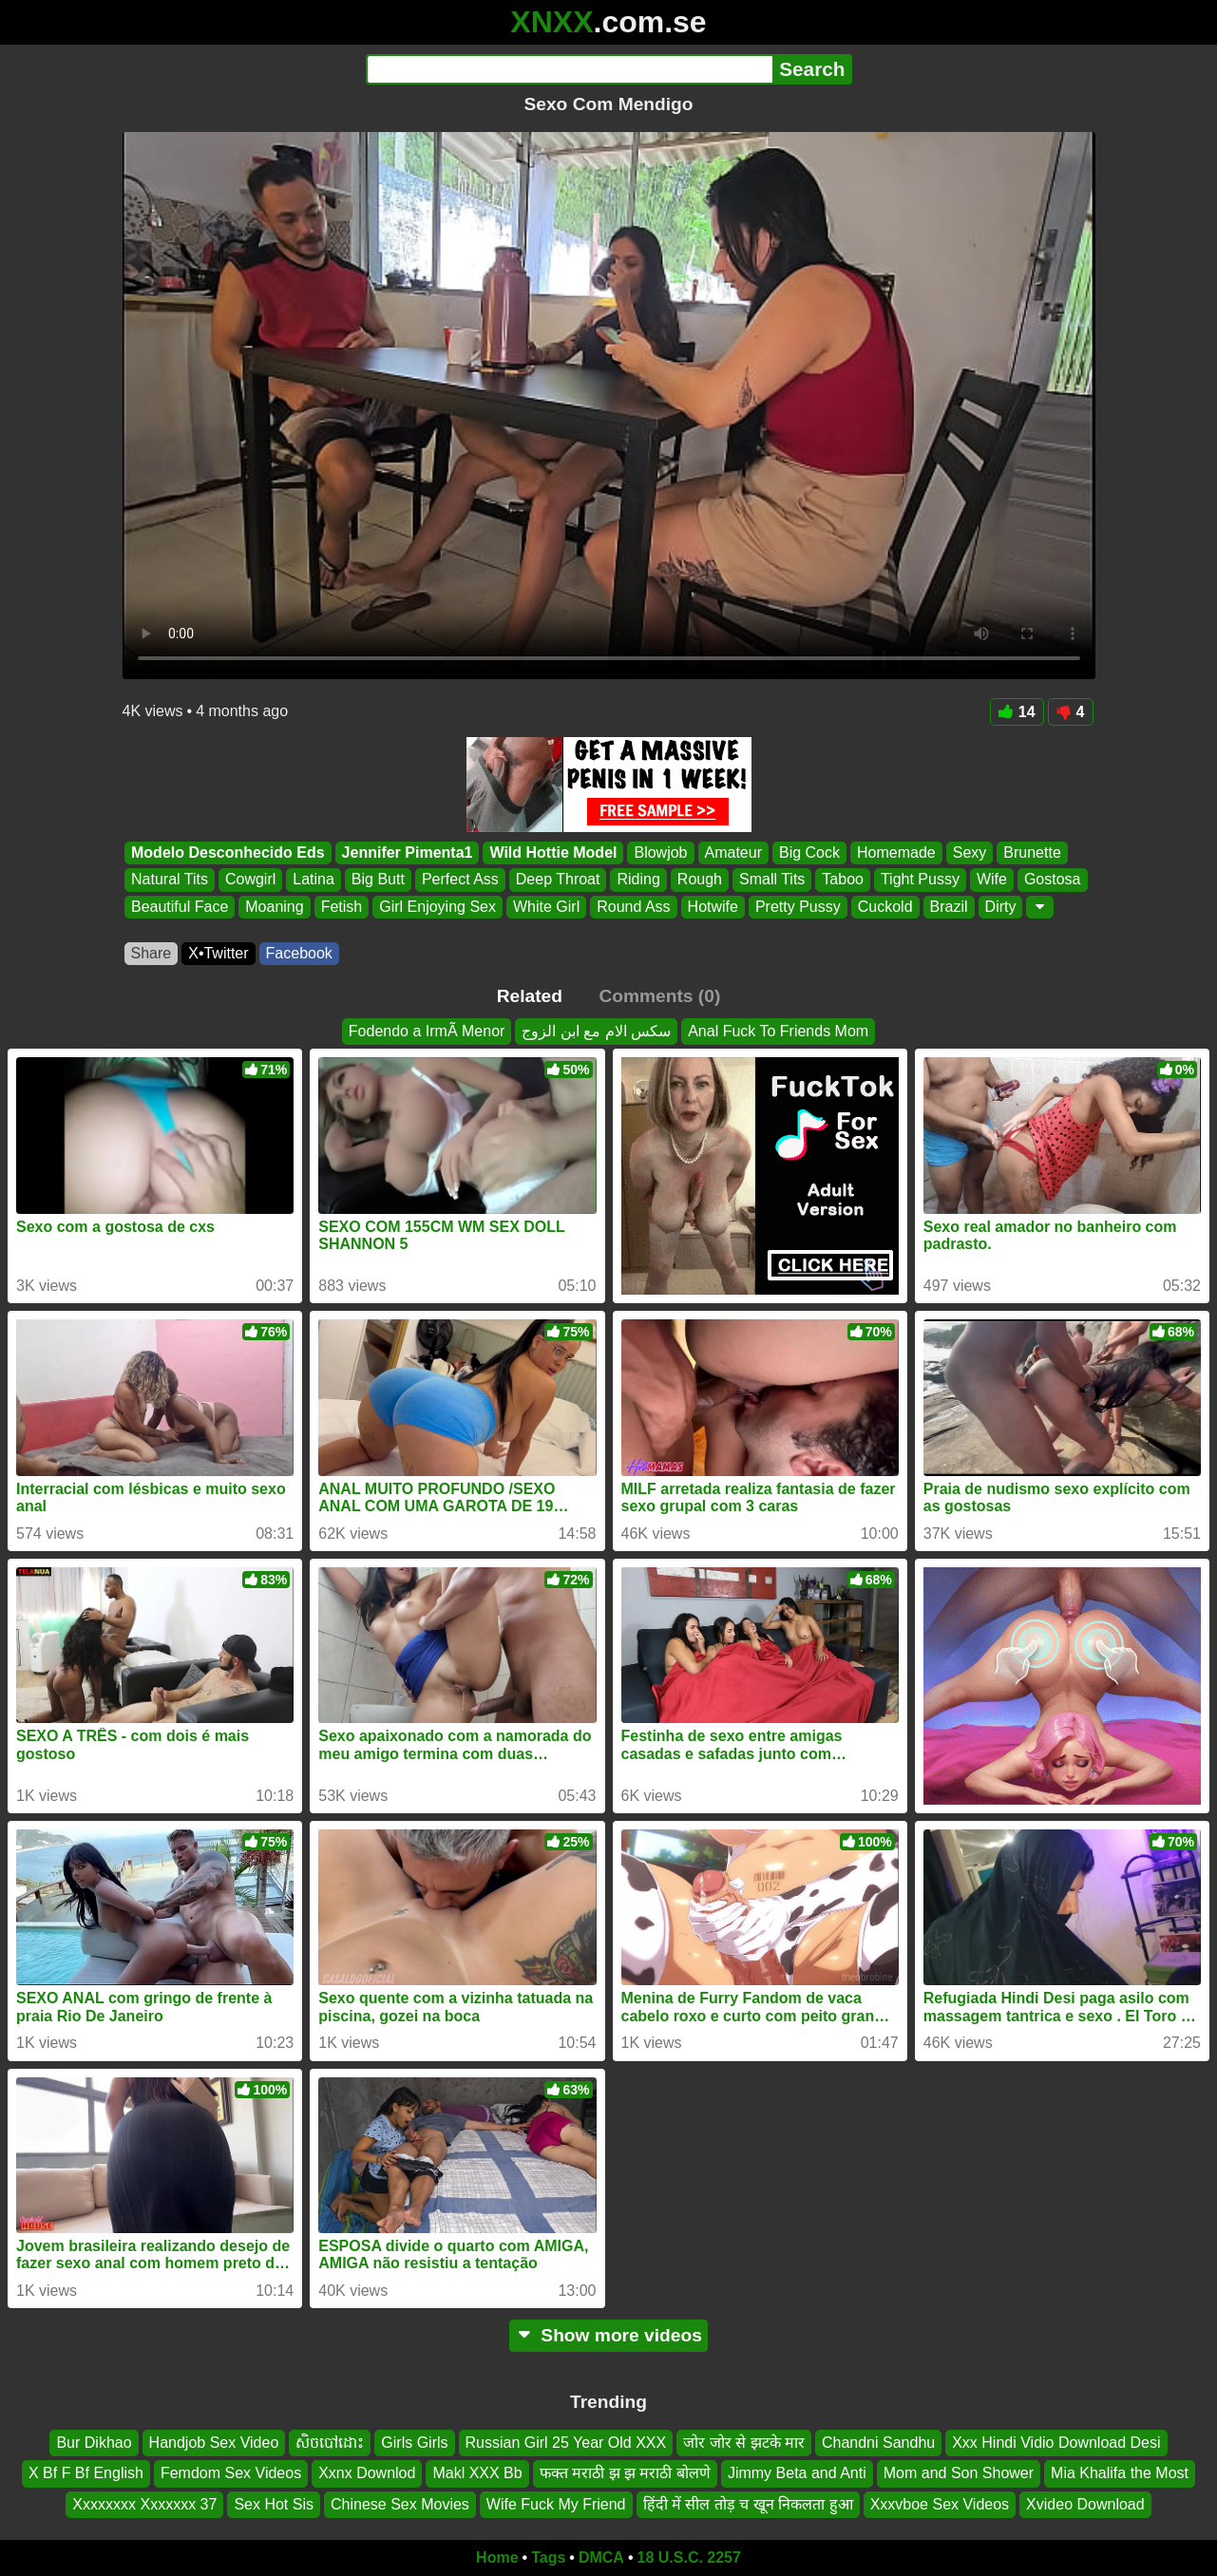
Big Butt (377, 880)
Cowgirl (249, 880)
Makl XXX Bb (477, 2473)
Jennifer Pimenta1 (406, 852)
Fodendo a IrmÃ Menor (427, 1031)
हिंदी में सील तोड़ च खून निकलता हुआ (748, 2504)
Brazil (948, 907)
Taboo (843, 880)
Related (529, 996)
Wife (991, 880)
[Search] (569, 69)
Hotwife (712, 907)
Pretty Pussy (797, 907)
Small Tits (771, 880)
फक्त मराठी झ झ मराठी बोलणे (625, 2473)
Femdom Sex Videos (231, 2473)
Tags (548, 2557)
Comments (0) (659, 996)
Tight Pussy (919, 880)
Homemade (896, 852)
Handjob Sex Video (214, 2442)
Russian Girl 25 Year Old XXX (566, 2442)
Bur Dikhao (93, 2442)
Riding (638, 880)
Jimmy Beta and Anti (797, 2473)
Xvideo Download (1085, 2504)
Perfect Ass (459, 880)
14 (1017, 712)
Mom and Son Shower (959, 2473)
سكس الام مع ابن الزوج (596, 1031)
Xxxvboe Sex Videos (939, 2504)
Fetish (341, 907)
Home (497, 2557)
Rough (698, 880)
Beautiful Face (179, 907)
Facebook (299, 953)
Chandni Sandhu (878, 2442)
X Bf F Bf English (86, 2473)
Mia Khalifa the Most (1119, 2473)
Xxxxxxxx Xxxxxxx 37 (144, 2504)
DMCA (601, 2557)
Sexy (969, 852)
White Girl (545, 907)
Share (151, 953)
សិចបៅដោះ (329, 2442)
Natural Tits (169, 880)
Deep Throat (557, 880)
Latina (313, 880)
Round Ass (633, 907)
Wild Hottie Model (553, 852)
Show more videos (608, 2335)
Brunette (1031, 852)
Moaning (274, 907)
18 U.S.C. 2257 (689, 2557)
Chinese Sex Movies (400, 2504)
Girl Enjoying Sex (437, 907)
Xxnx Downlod (366, 2473)
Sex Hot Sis (274, 2504)
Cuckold (884, 907)
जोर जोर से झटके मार (744, 2442)
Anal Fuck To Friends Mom (778, 1031)
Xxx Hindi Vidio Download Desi (1056, 2442)
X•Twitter (218, 953)
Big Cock (808, 852)
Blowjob (660, 852)
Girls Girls (414, 2442)
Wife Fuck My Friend (556, 2504)
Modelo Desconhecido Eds (228, 852)
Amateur (732, 852)
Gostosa (1051, 880)
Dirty (1000, 907)
